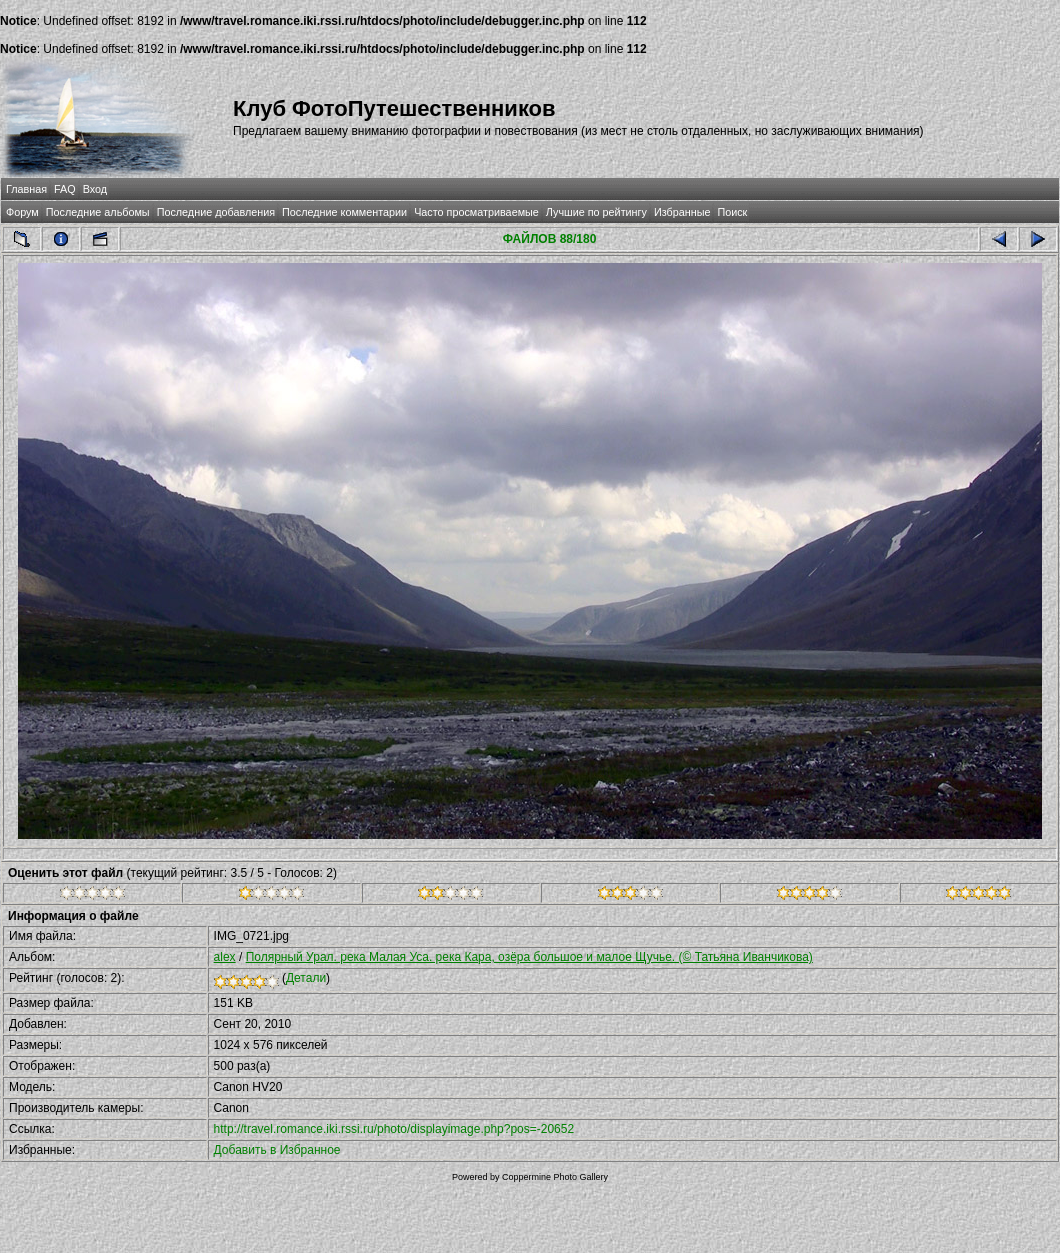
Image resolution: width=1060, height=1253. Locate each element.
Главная (26, 189)
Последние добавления (216, 212)
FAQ (65, 189)
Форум (22, 212)
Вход (95, 189)
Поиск (732, 212)
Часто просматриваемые (476, 212)
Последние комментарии (344, 212)
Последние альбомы (98, 212)
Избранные (682, 212)
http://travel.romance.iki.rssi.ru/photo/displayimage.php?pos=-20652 (394, 1129)
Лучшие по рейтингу (596, 212)
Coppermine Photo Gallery (555, 1177)
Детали (306, 978)
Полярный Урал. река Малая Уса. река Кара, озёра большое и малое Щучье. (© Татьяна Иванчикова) (529, 957)
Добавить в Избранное (277, 1150)
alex (225, 957)
